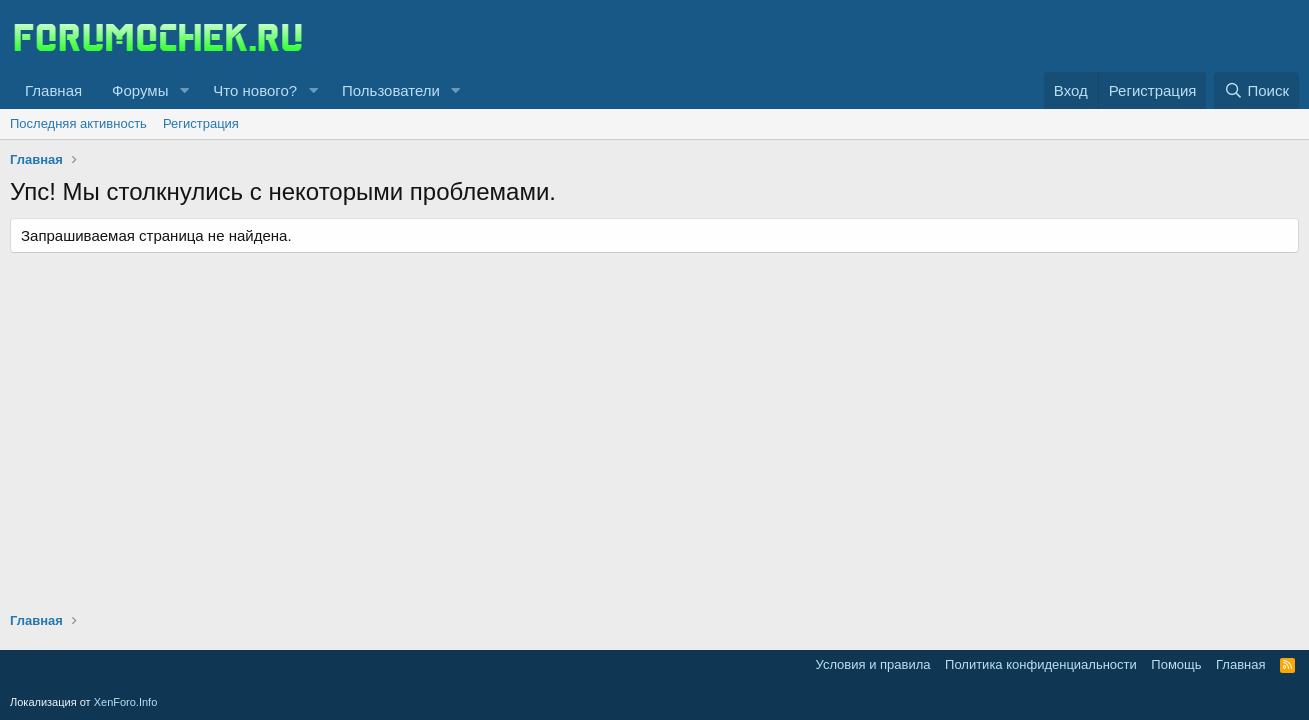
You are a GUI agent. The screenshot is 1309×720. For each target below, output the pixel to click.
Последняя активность (78, 123)
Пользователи (391, 90)
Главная (53, 90)
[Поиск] (1256, 90)
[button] (184, 90)
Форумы (140, 90)
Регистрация (201, 123)
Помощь (1176, 664)
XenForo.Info (126, 702)
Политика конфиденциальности (1041, 664)
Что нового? (255, 90)
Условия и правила (873, 664)
